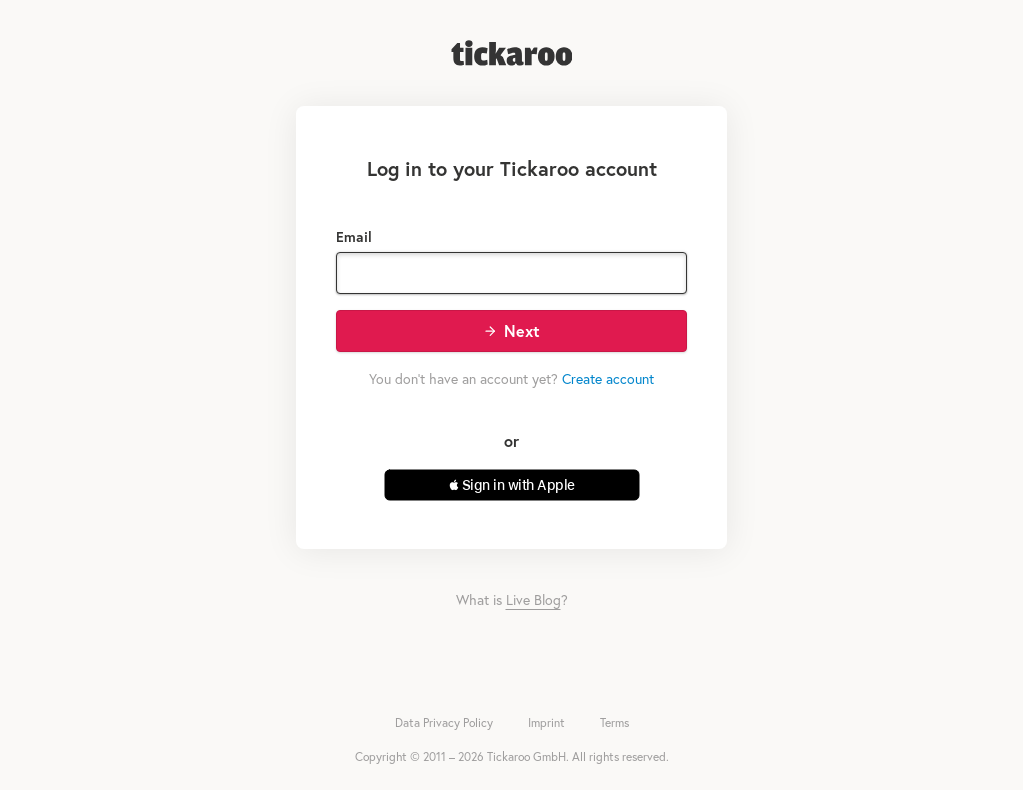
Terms (614, 722)
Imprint (546, 722)
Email (354, 236)
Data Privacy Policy (444, 722)
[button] (512, 485)
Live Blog (533, 599)
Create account (608, 378)
